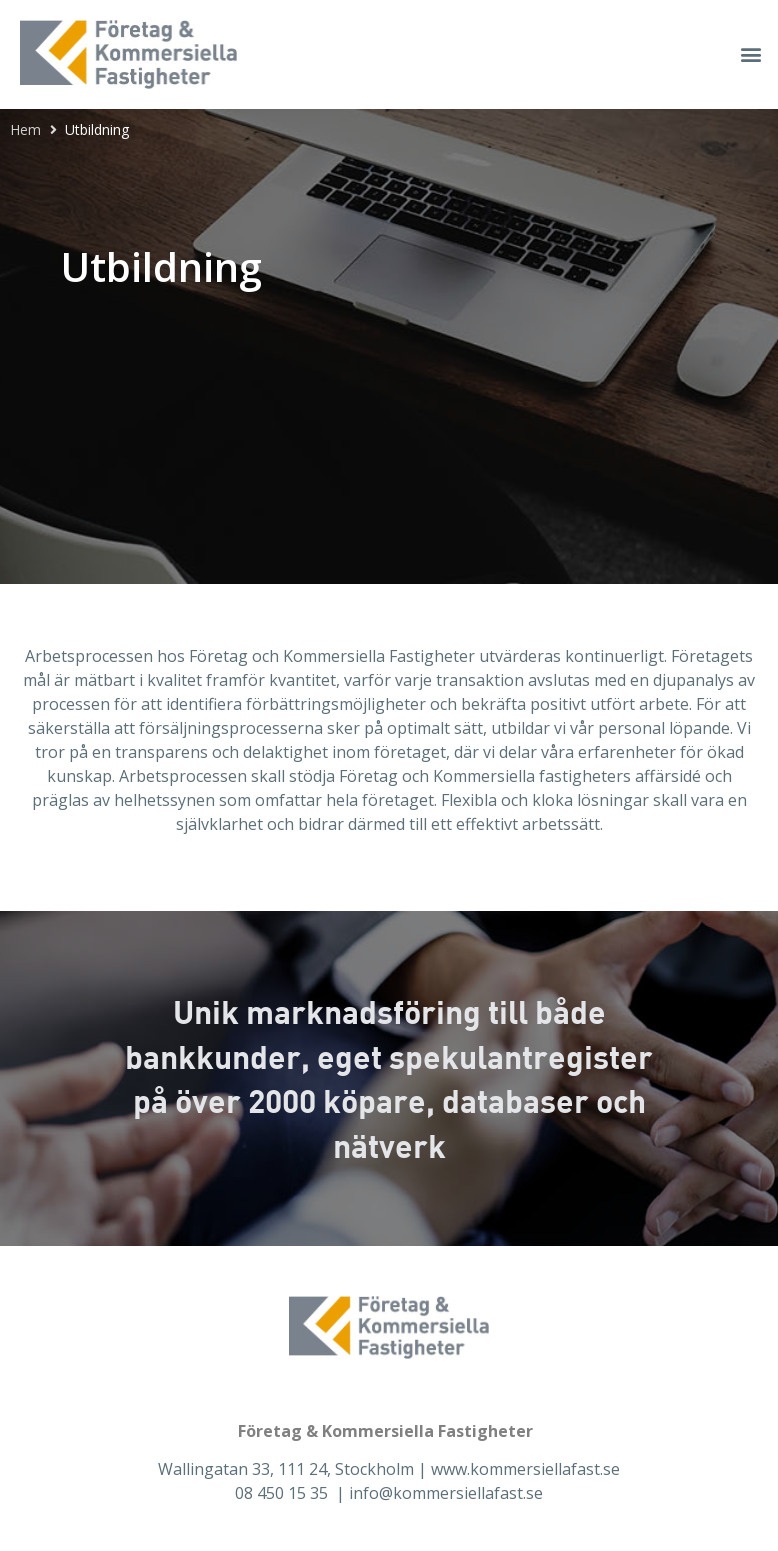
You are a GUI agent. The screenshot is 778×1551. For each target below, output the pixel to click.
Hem (25, 129)
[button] (751, 54)
